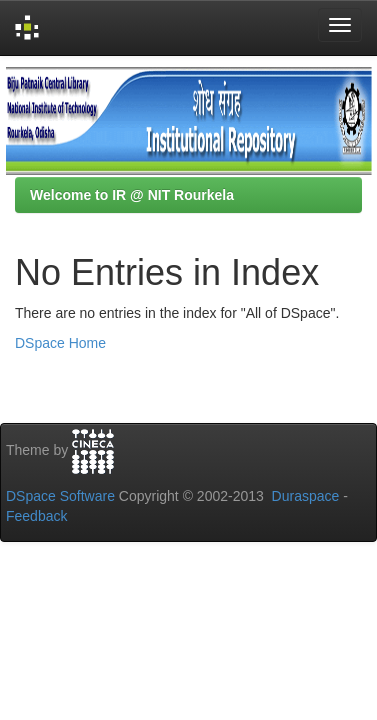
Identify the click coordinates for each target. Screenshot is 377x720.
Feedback (36, 516)
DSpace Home (60, 343)
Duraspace (306, 496)
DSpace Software (60, 496)
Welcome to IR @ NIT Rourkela (132, 195)
